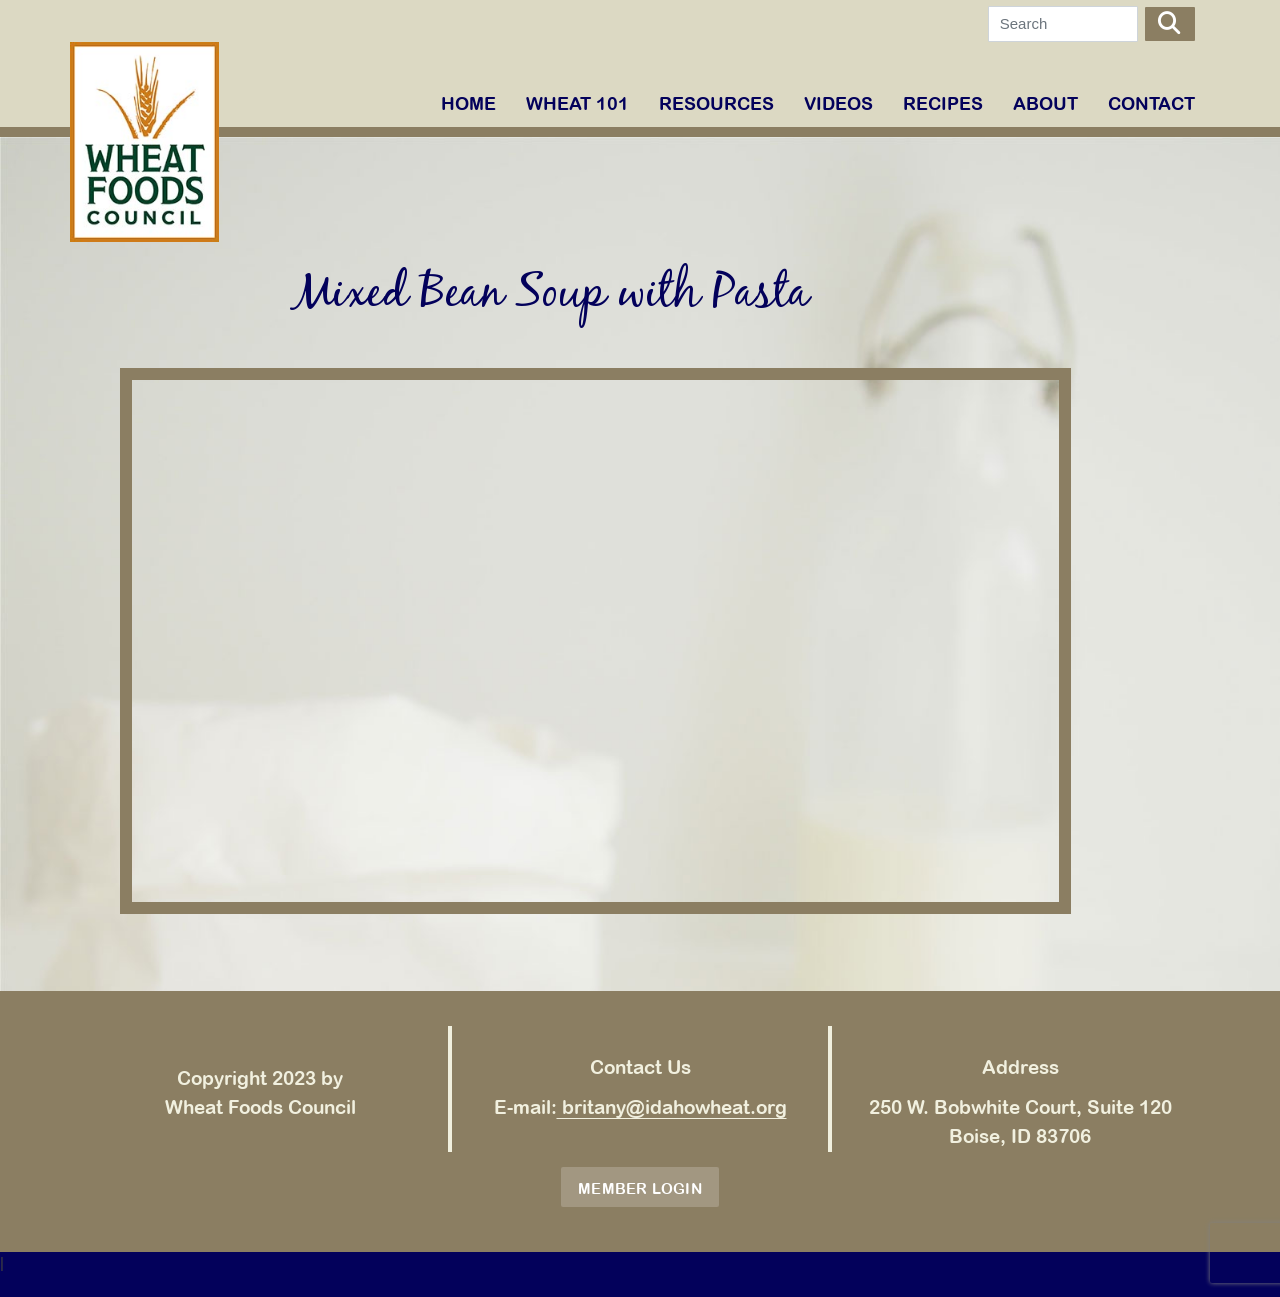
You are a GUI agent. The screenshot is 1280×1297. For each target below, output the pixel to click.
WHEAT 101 (577, 103)
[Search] (1063, 24)
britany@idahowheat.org (672, 1107)
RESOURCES (716, 103)
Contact (1151, 103)
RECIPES (943, 103)
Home (468, 103)
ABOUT (1045, 103)
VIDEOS (838, 103)
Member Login (640, 1188)
